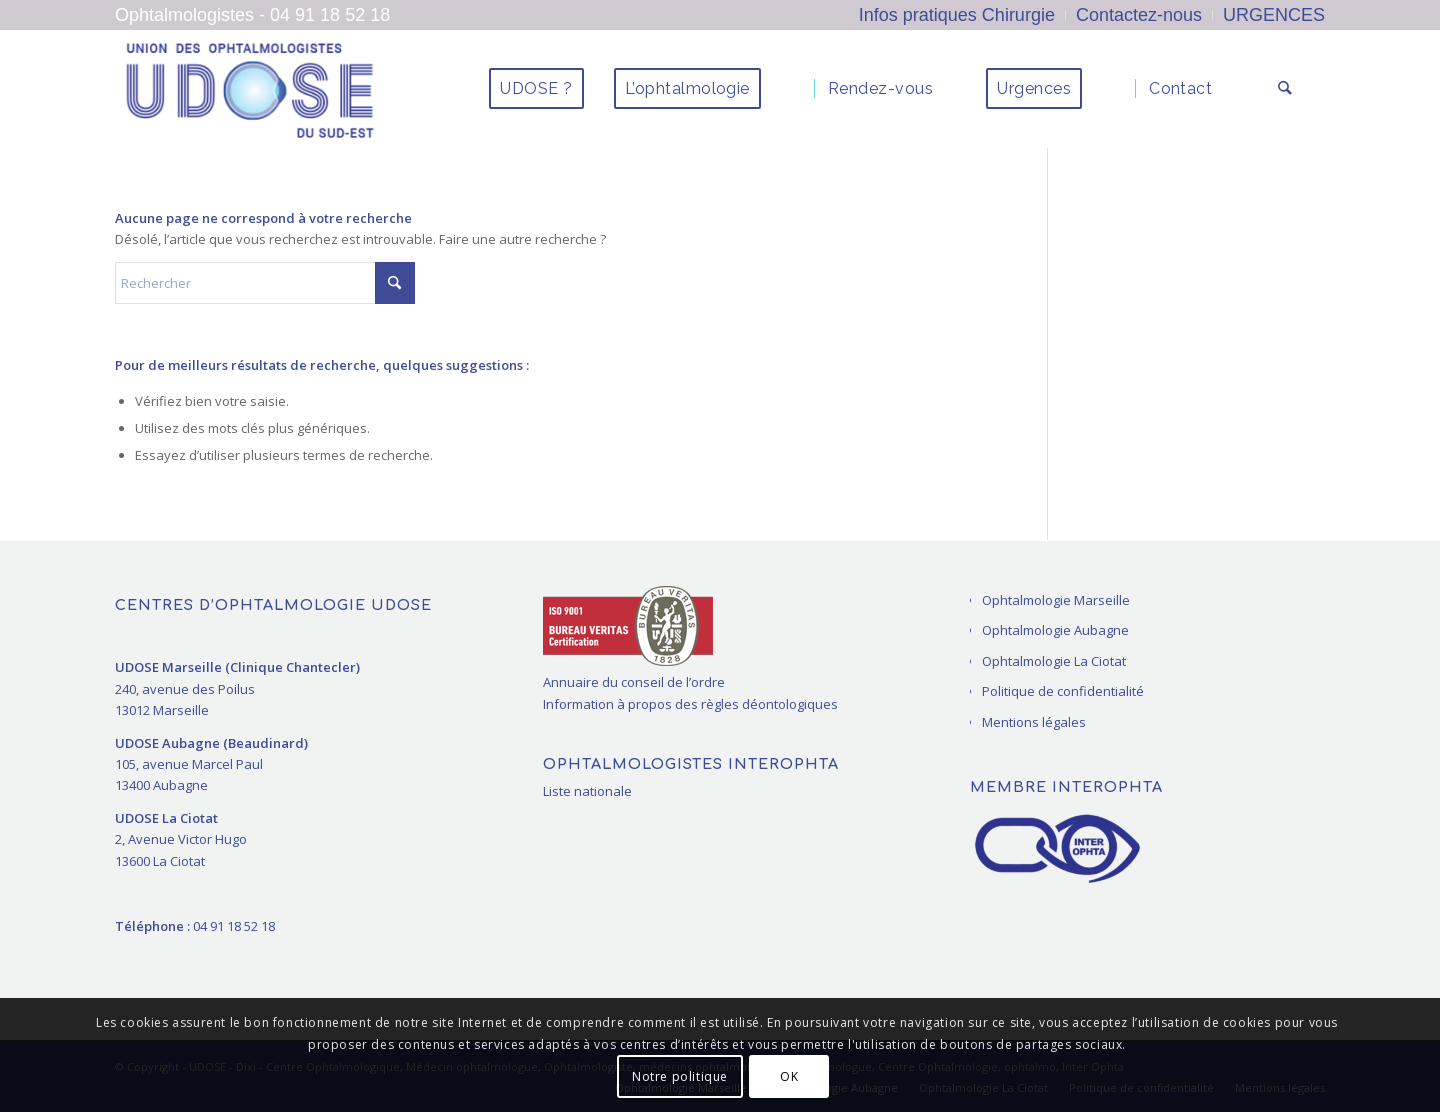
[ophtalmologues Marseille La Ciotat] (249, 89)
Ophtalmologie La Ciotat (1054, 661)
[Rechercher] (1286, 89)
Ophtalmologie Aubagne (1055, 630)
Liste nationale (587, 791)
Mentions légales (1034, 722)
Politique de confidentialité (1063, 691)
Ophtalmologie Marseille (1056, 600)
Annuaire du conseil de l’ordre (634, 682)
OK (789, 1076)
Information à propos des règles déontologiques (690, 704)
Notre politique (680, 1076)
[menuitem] (957, 15)
